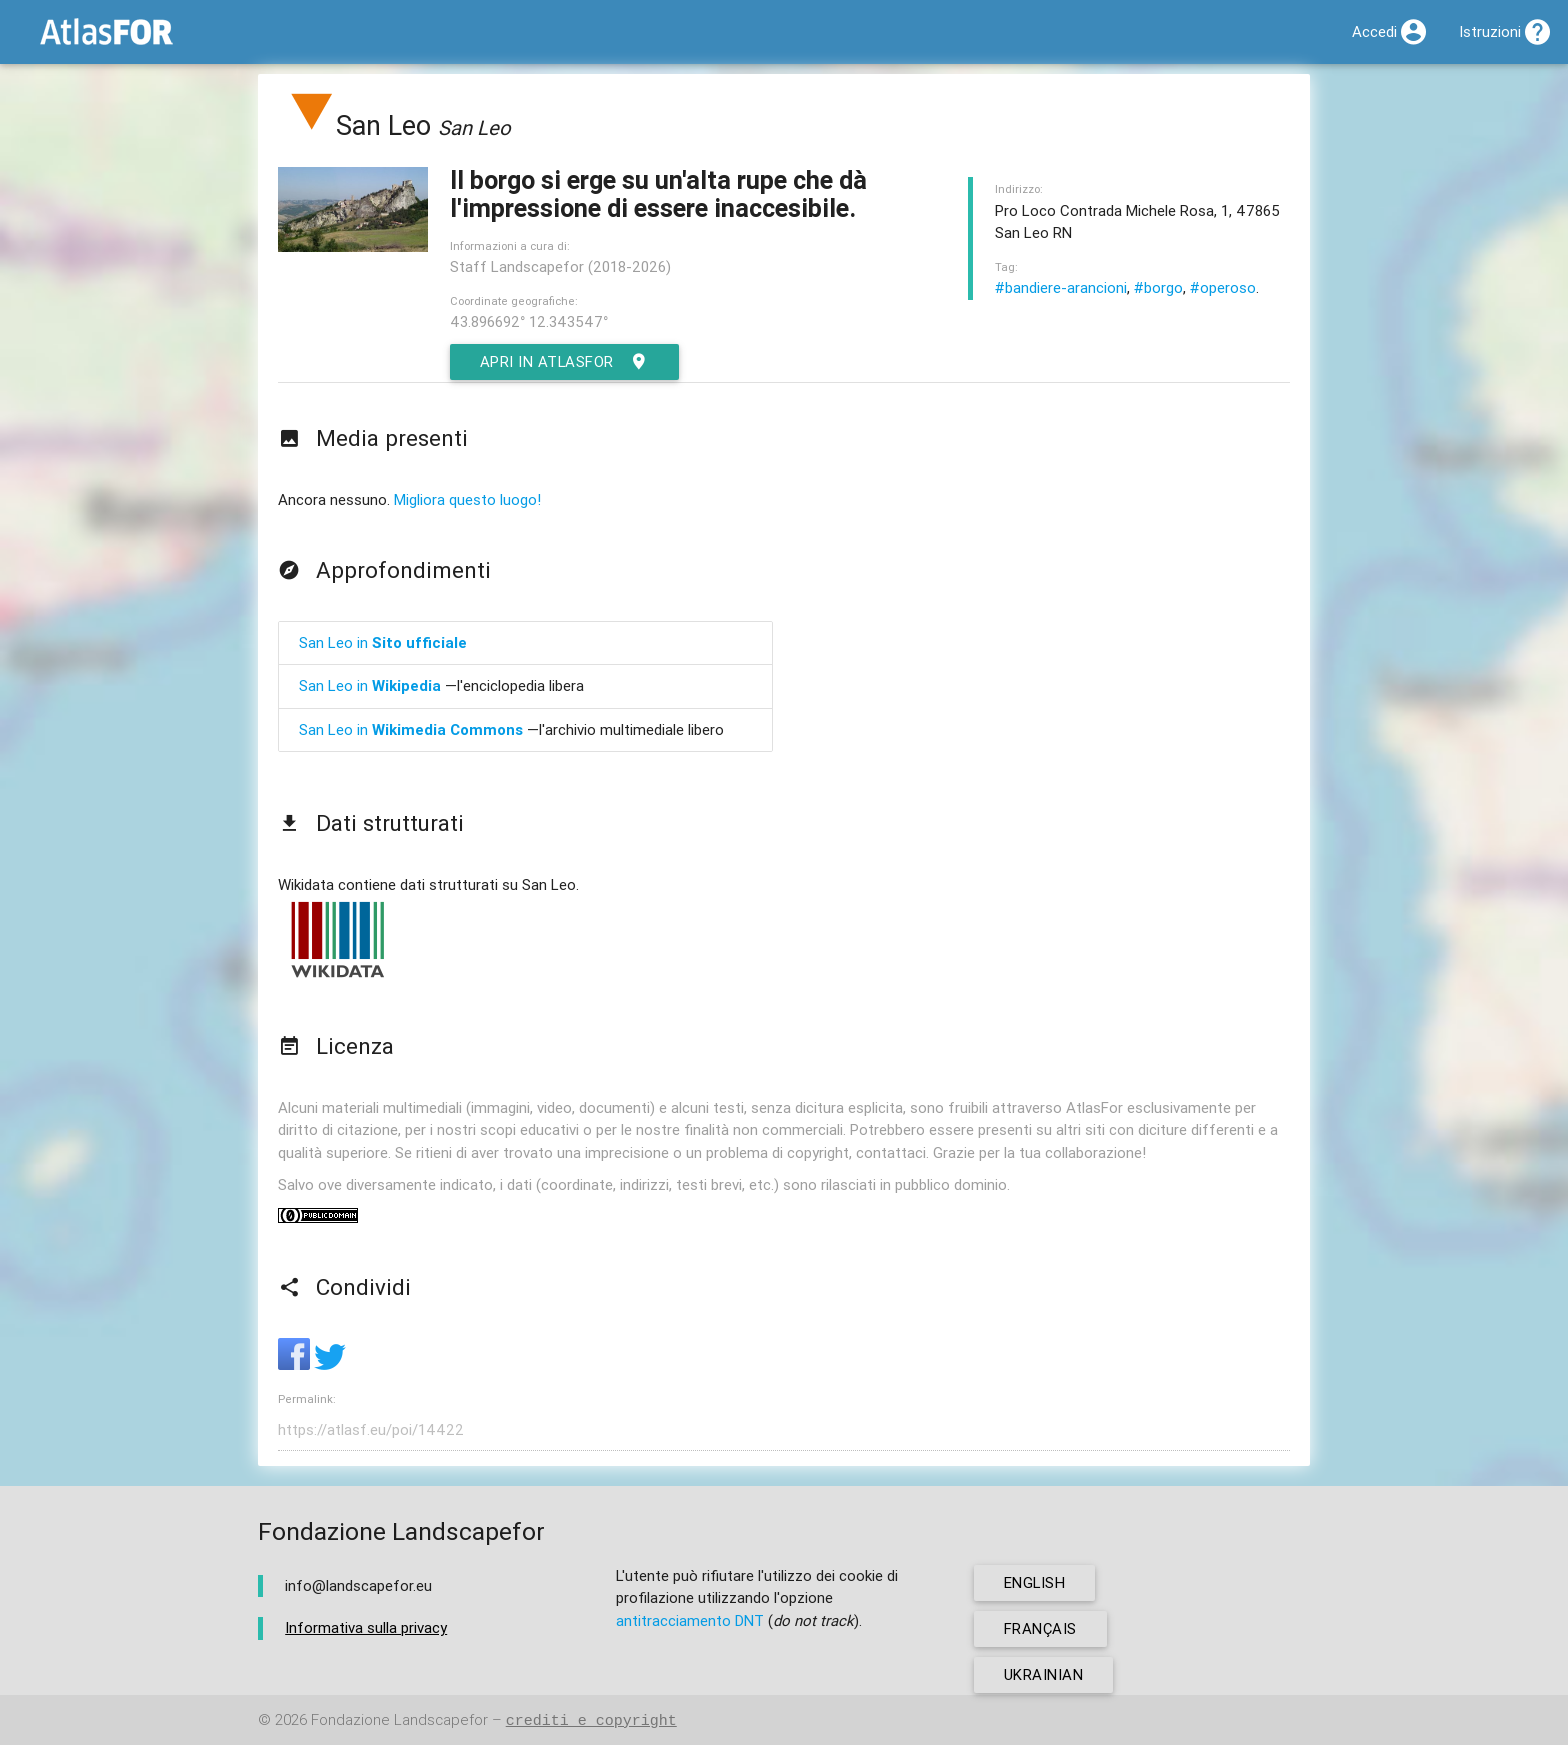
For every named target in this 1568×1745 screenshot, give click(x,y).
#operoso (1223, 287)
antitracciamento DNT (690, 1620)
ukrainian (1044, 1674)
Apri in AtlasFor (565, 362)
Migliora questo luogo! (467, 499)
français (1040, 1628)
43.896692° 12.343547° (529, 321)
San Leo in (383, 642)
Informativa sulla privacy (366, 1627)
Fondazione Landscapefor (399, 1720)
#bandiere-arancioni (1061, 287)
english (1035, 1582)
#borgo (1158, 287)
